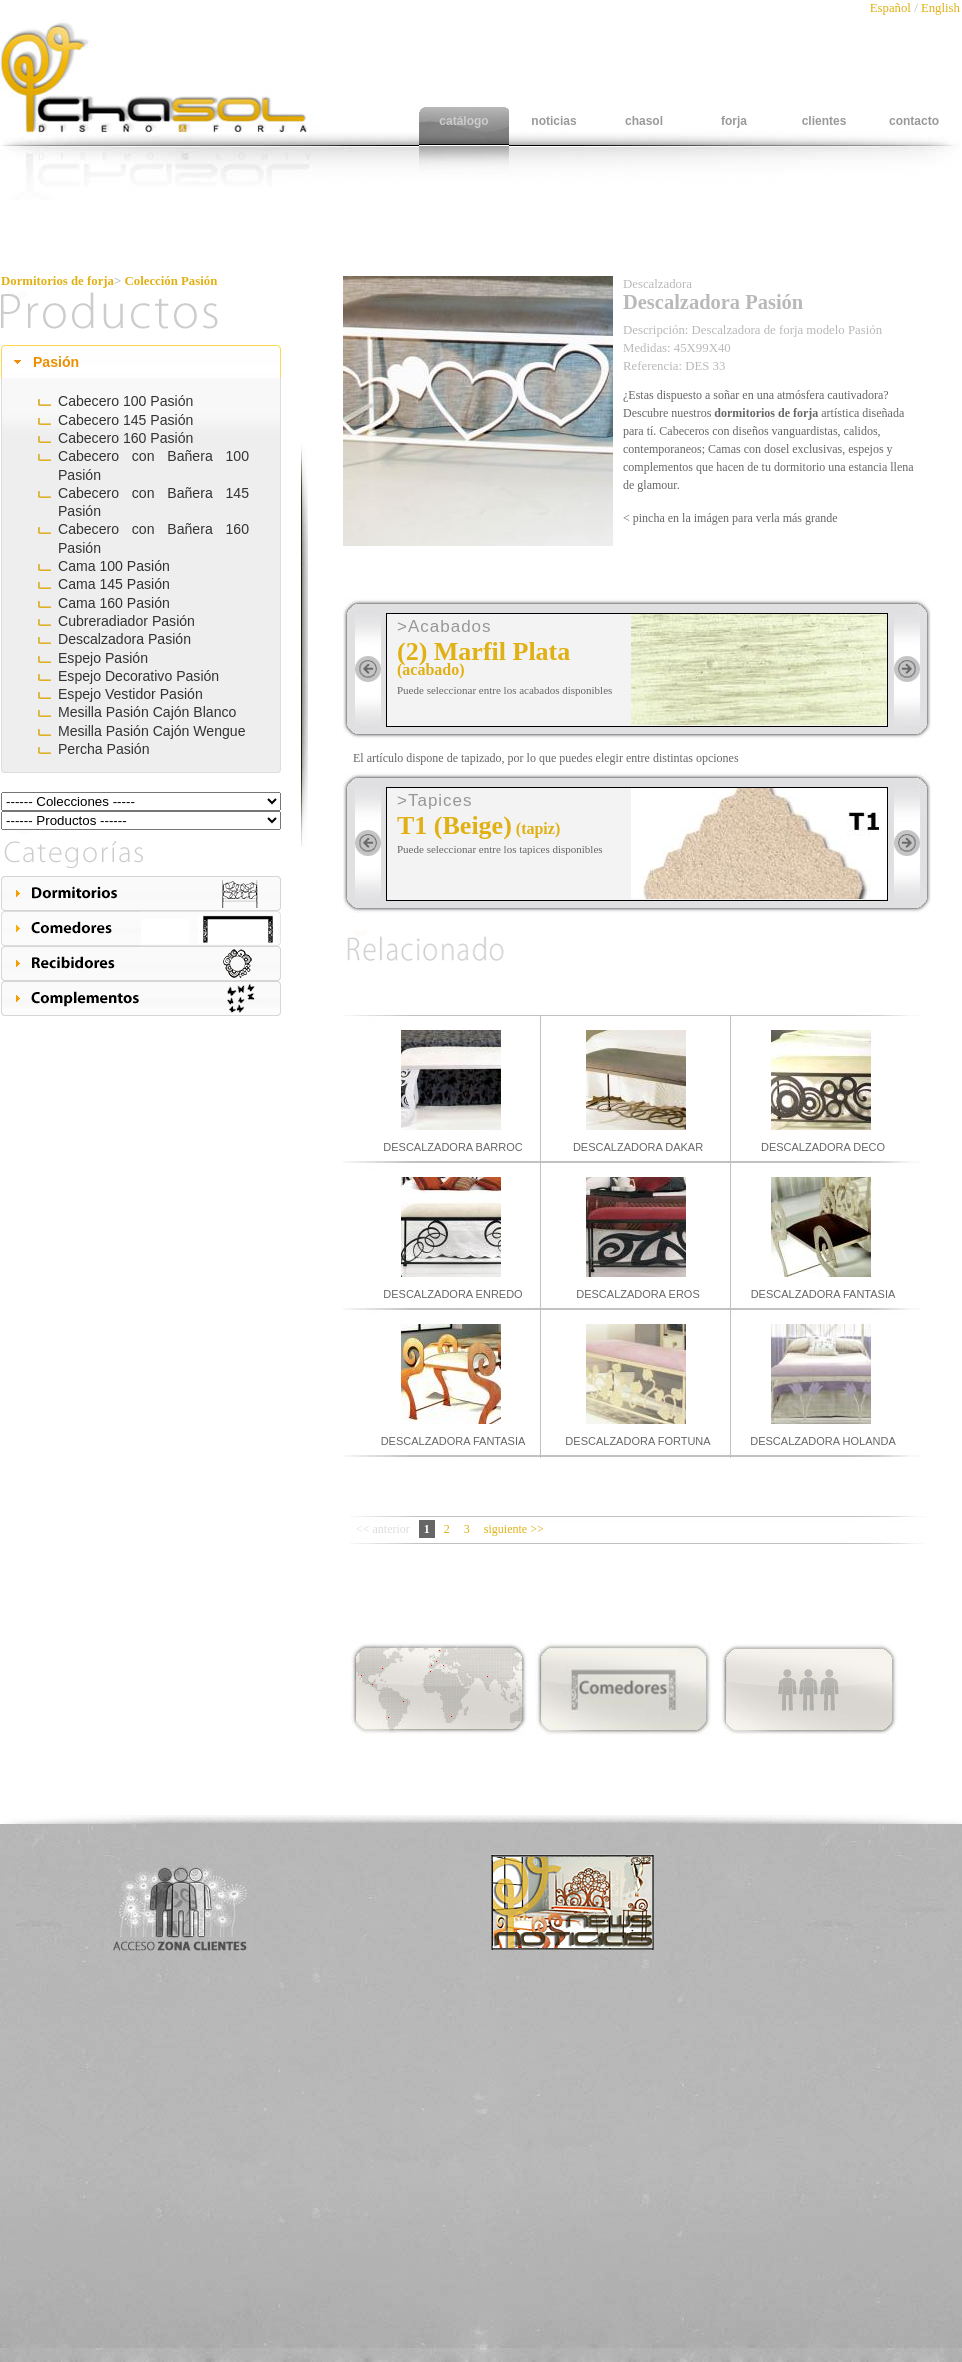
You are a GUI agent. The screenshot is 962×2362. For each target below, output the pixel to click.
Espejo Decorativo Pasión (138, 676)
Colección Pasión (171, 281)
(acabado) (431, 669)
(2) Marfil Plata (483, 651)
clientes (824, 121)
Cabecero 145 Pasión (125, 420)
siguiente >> (514, 1529)
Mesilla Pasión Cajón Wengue (152, 731)
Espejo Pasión (103, 658)
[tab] (141, 362)
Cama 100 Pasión (114, 566)
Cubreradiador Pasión (126, 621)
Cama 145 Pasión (114, 584)
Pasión (56, 362)
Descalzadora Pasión (124, 639)
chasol (644, 121)
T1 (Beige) (454, 825)
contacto (914, 121)
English (940, 8)
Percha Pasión (104, 749)
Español (892, 8)
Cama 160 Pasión (114, 603)
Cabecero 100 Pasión (125, 401)
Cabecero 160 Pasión (125, 438)
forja (734, 121)
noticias (553, 121)
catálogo (463, 121)
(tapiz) (538, 828)
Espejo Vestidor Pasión (130, 694)
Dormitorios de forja (57, 281)
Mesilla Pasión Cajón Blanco (147, 712)
